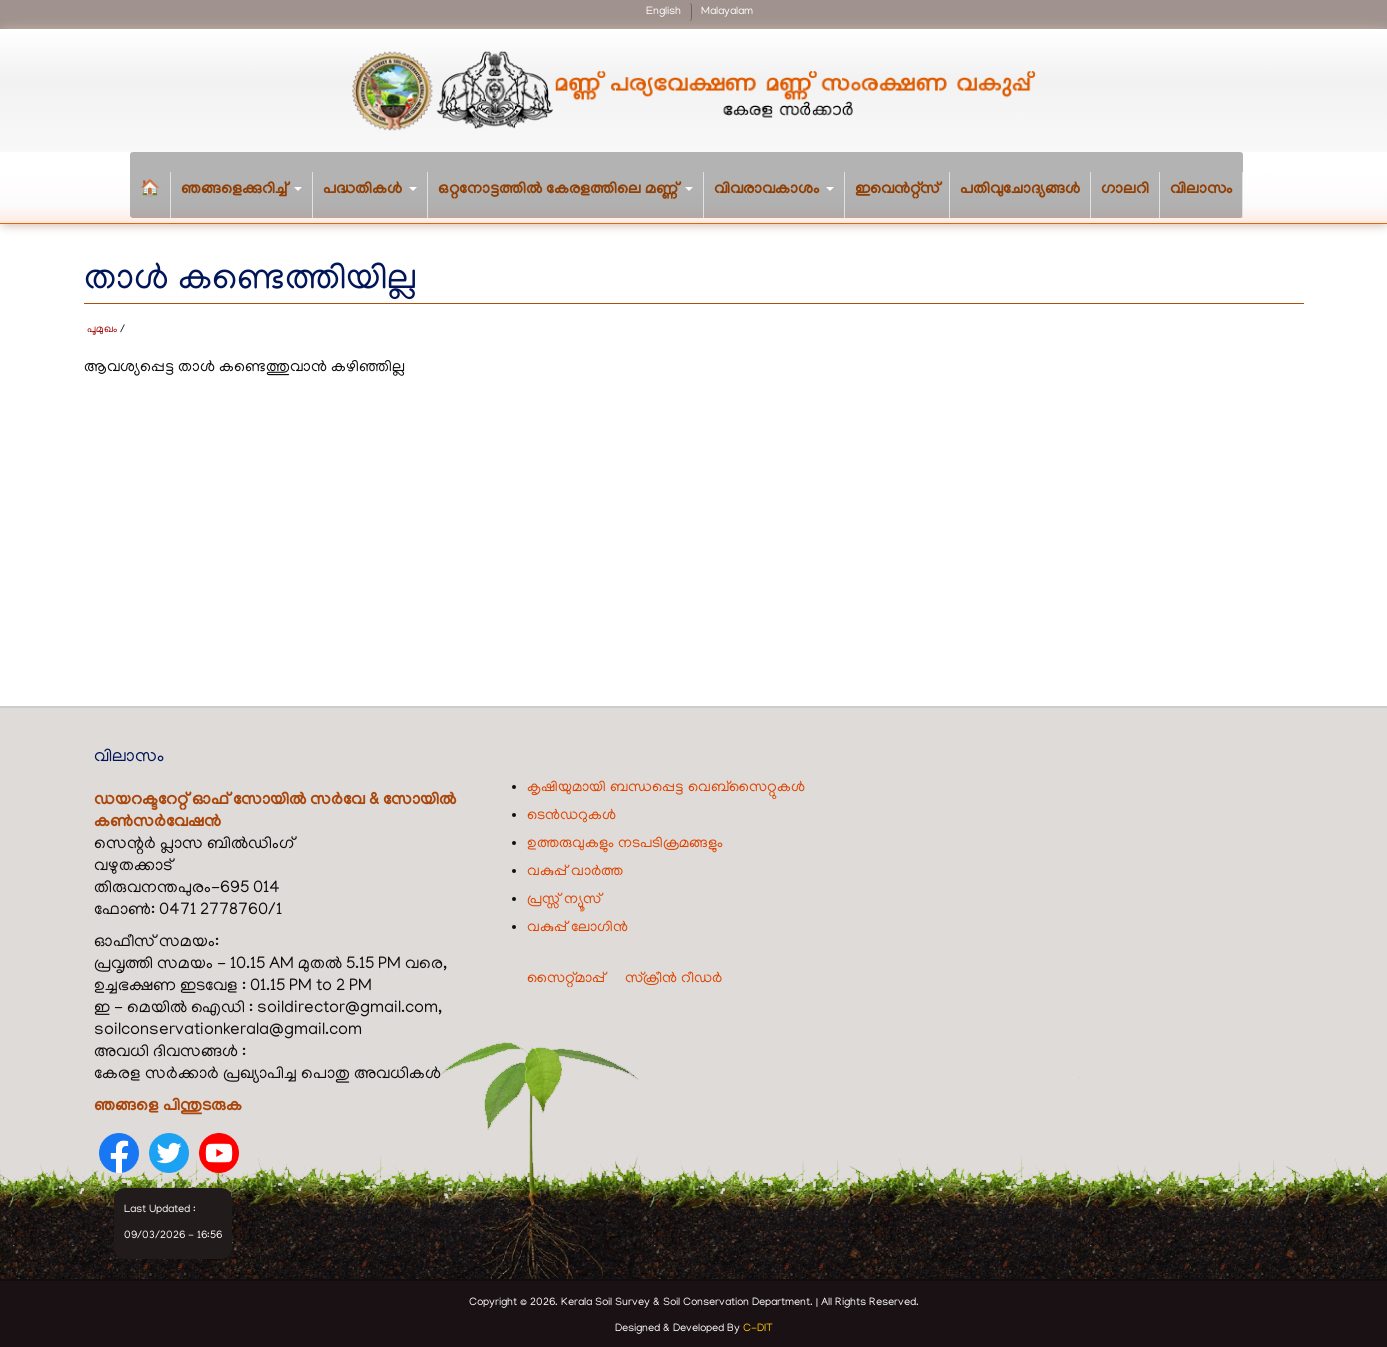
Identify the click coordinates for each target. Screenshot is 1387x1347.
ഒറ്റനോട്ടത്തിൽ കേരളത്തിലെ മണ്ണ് (571, 199)
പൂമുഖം (102, 325)
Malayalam (727, 12)
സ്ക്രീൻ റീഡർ (673, 973)
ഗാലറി (1125, 190)
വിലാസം (1201, 190)
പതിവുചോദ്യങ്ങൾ (1020, 190)
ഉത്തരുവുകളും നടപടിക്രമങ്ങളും (625, 838)
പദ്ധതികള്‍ (375, 199)
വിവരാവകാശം (779, 199)
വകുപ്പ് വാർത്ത (575, 866)
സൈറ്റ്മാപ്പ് (566, 973)
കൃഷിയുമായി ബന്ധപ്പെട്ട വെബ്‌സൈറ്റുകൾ (666, 782)
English (663, 12)
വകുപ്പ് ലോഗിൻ (577, 922)
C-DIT (758, 1323)
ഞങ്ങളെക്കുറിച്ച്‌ (247, 199)
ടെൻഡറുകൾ (571, 810)
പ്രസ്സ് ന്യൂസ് (564, 894)
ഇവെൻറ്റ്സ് (897, 190)
